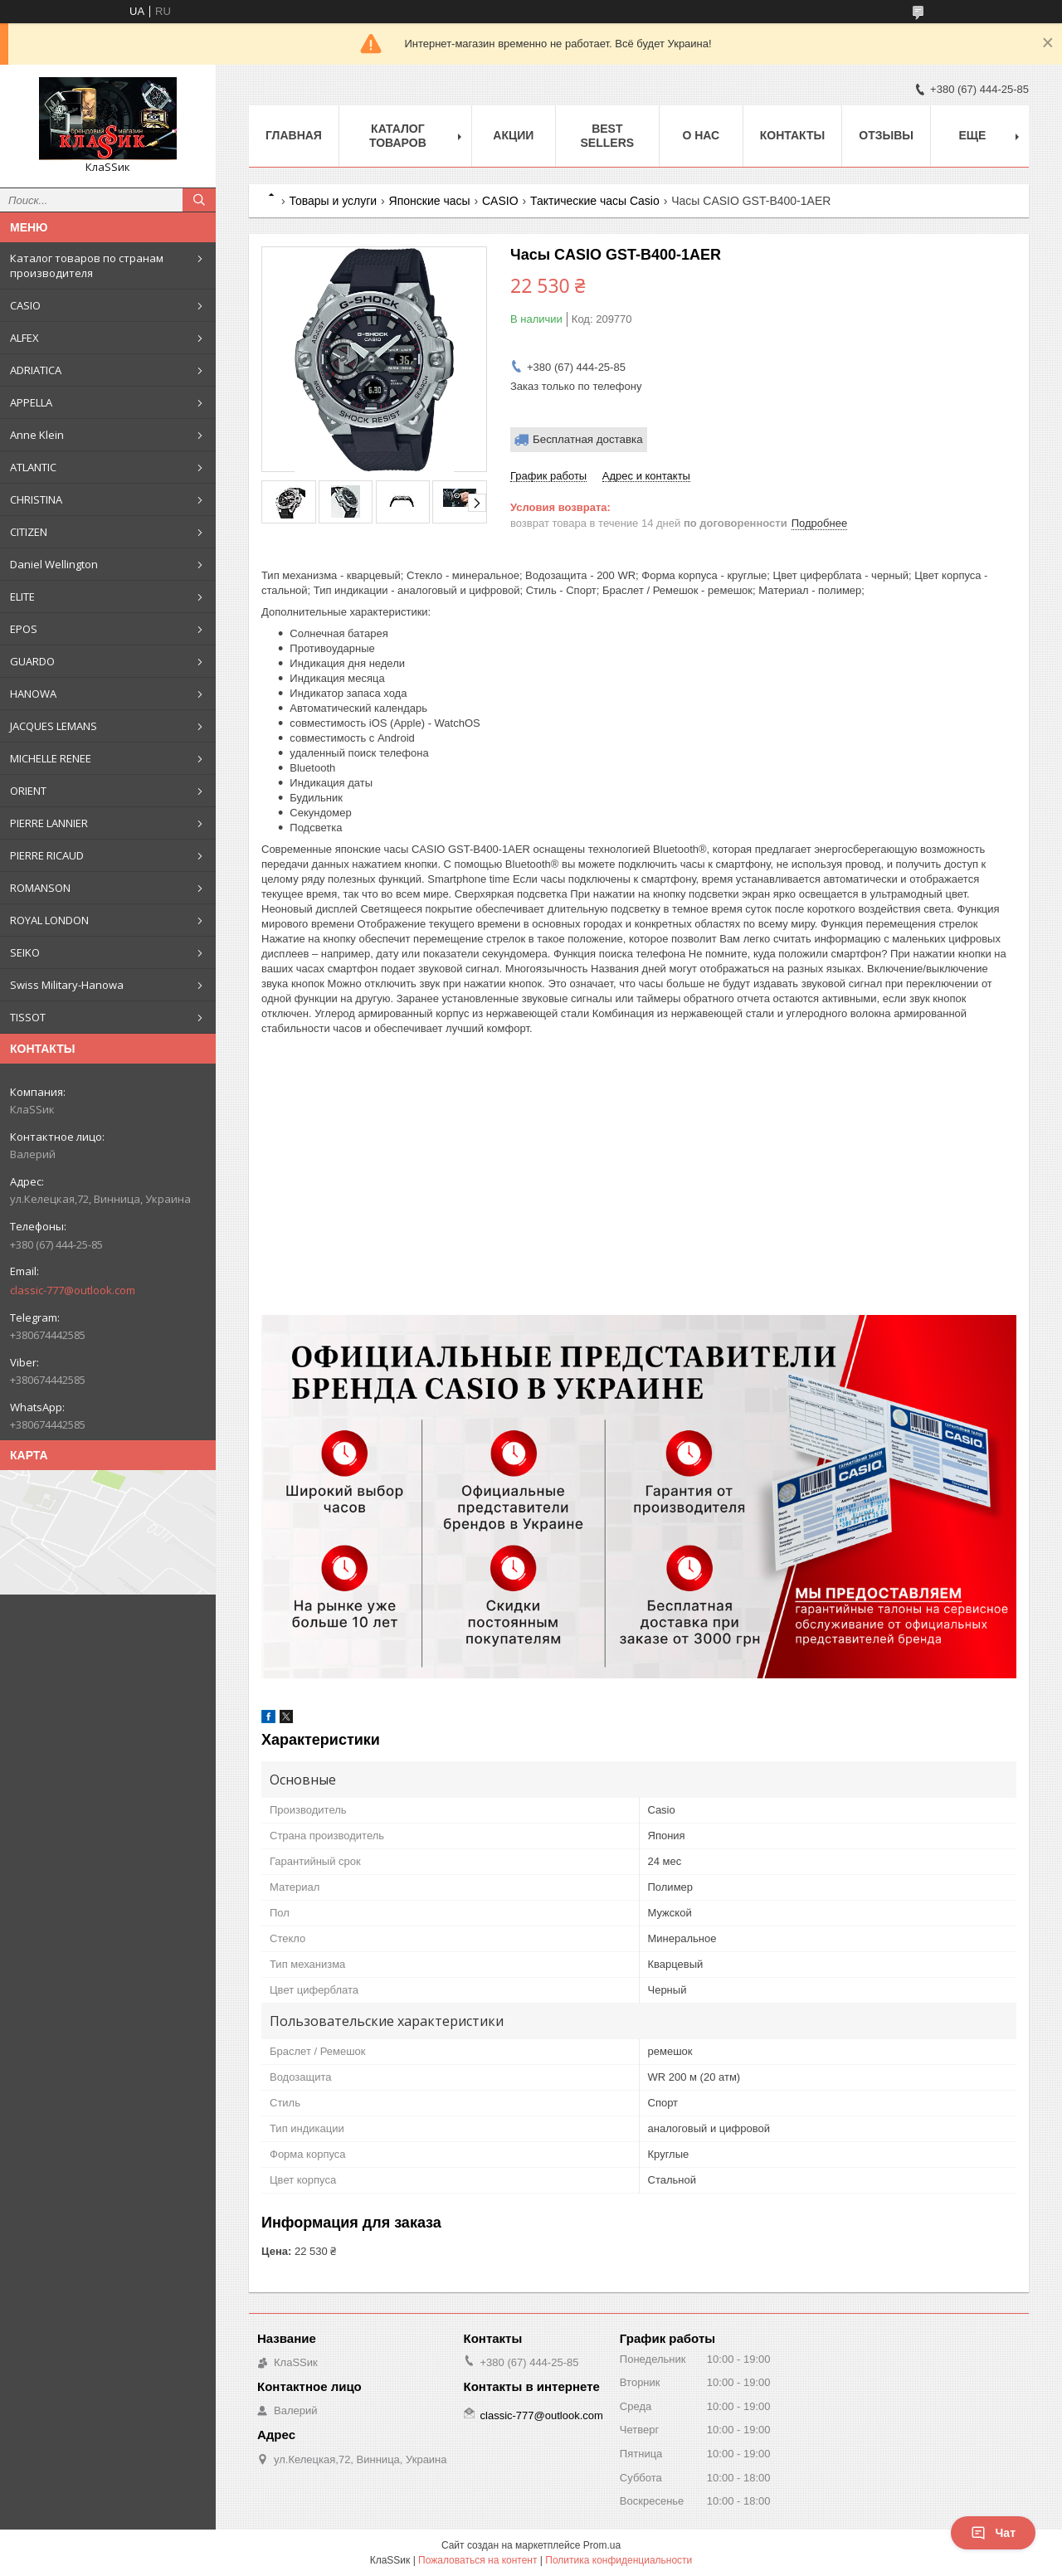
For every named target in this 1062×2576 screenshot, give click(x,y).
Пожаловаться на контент (477, 2560)
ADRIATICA (35, 370)
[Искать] (199, 199)
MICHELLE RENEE (50, 758)
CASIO (25, 305)
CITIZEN (28, 531)
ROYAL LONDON (49, 920)
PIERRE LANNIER (49, 823)
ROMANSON (40, 887)
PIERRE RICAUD (47, 855)
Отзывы (886, 135)
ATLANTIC (33, 467)
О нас (700, 135)
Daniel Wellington (54, 564)
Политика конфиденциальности (618, 2560)
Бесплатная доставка (588, 439)
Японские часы (429, 200)
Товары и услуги (333, 200)
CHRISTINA (36, 499)
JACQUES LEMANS (53, 725)
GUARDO (32, 661)
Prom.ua (602, 2545)
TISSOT (28, 1017)
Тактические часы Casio (595, 200)
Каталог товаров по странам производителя (86, 265)
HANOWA (33, 693)
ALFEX (24, 337)
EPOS (23, 628)
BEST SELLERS (608, 135)
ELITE (22, 596)
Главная (294, 135)
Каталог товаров (397, 135)
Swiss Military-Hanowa (67, 984)
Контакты (792, 135)
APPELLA (31, 402)
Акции (513, 135)
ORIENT (28, 790)
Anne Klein (37, 434)
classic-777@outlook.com (72, 1290)
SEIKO (25, 952)
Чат (993, 2532)
